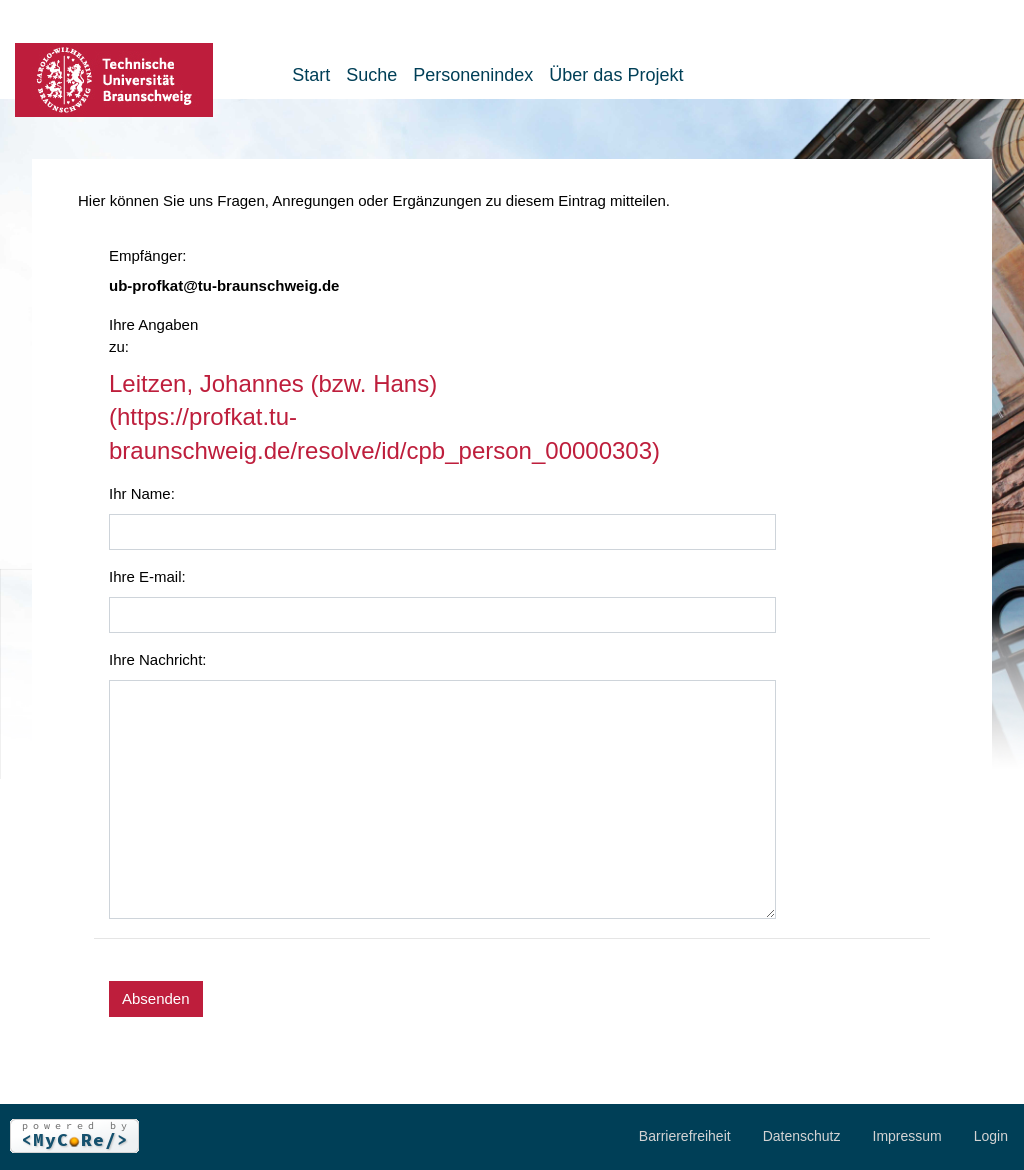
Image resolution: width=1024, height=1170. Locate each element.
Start (311, 75)
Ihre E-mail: (147, 576)
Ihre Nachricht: (158, 659)
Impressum (907, 1136)
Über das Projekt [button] (616, 75)
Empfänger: (148, 255)
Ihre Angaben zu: (153, 336)
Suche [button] (371, 75)
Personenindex (473, 75)
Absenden (156, 998)
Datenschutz (802, 1136)
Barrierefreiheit (685, 1136)
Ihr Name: (142, 493)
